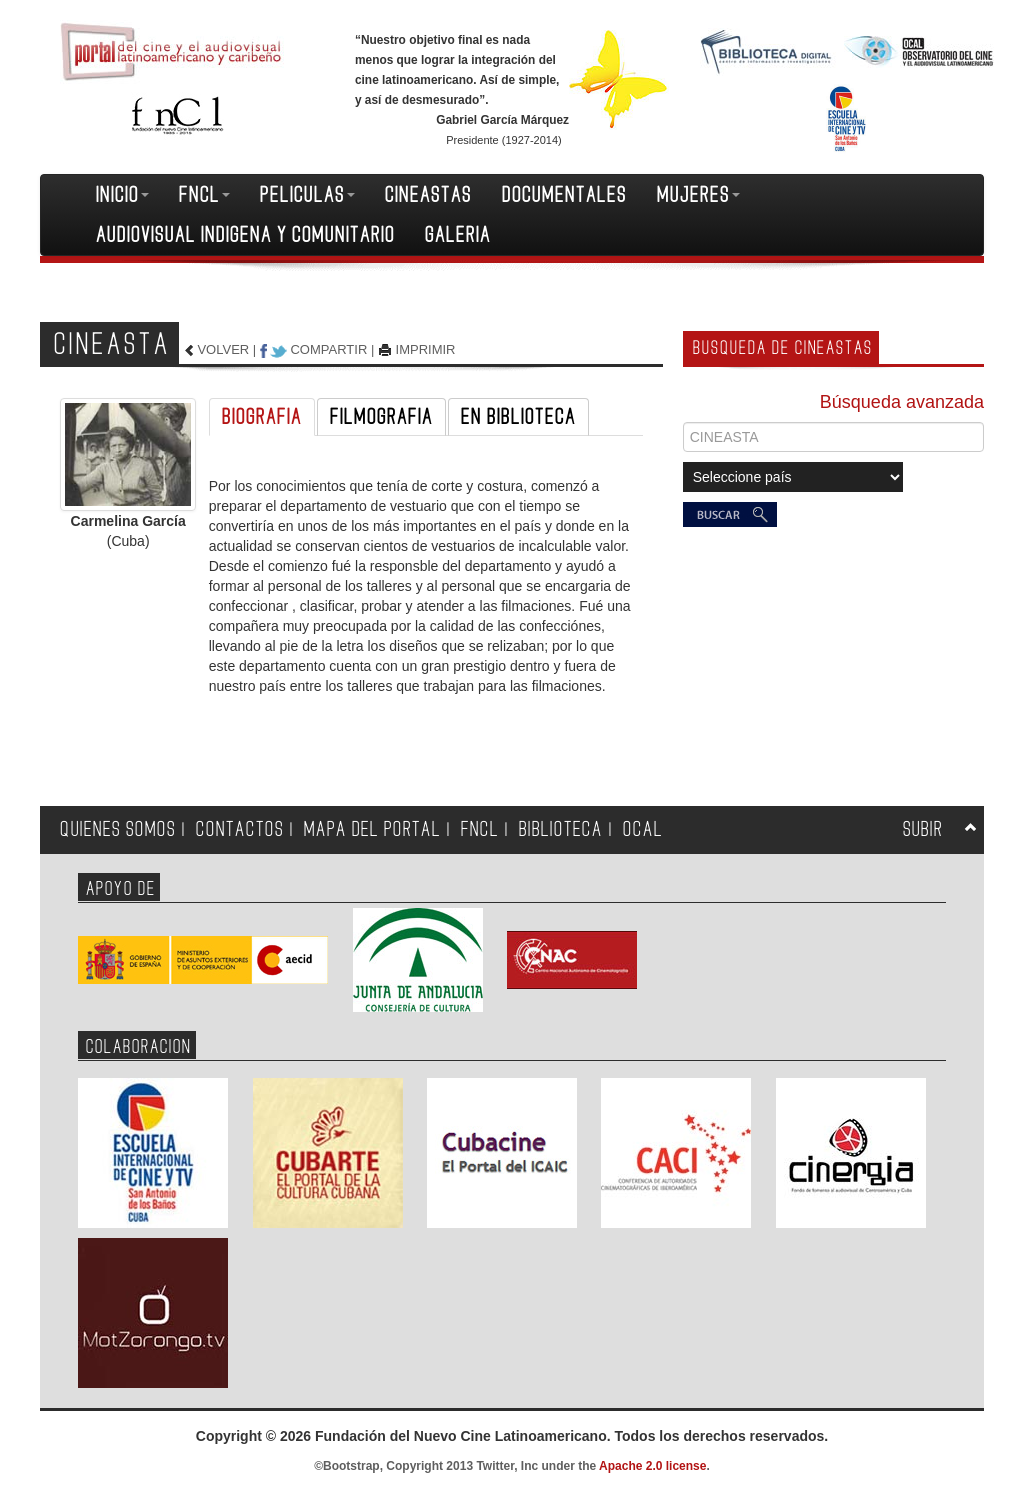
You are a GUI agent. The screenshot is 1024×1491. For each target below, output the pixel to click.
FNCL (204, 195)
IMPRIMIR (426, 349)
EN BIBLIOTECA (518, 417)
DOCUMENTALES (564, 195)
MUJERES (698, 195)
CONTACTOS (240, 829)
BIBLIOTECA (561, 829)
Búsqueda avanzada (902, 402)
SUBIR (923, 829)
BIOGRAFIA (262, 417)
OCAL (643, 829)
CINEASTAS (428, 195)
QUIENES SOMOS (118, 829)
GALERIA (458, 235)
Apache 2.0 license (652, 1466)
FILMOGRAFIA (381, 417)
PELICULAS (307, 195)
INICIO (122, 195)
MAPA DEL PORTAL (372, 829)
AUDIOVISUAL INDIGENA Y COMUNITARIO (245, 235)
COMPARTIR (328, 349)
